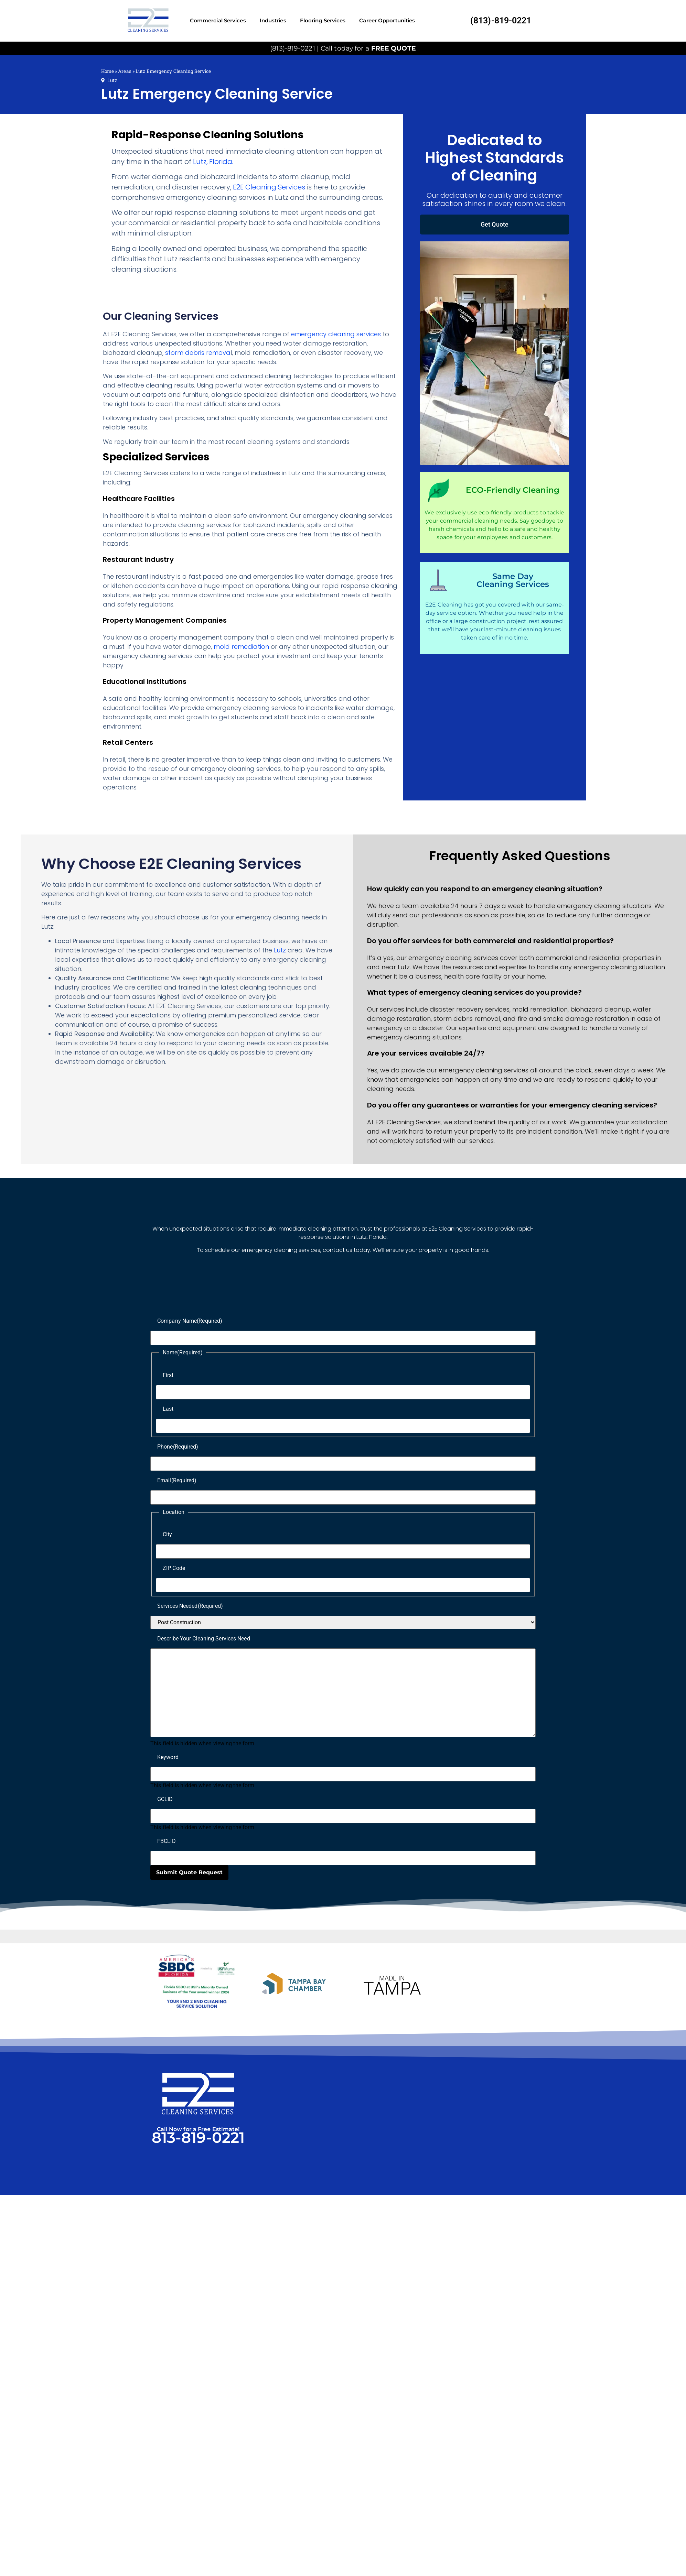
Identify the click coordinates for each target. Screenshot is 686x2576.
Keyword (168, 1757)
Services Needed (190, 1606)
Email (177, 1480)
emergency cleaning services (336, 334)
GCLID (165, 1799)
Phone (178, 1446)
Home (107, 71)
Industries (273, 20)
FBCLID (166, 1841)
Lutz (112, 80)
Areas (124, 71)
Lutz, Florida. (213, 161)
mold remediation (241, 646)
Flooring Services (323, 20)
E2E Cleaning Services (269, 187)
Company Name (189, 1321)
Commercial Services (218, 20)
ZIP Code (174, 1568)
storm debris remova (198, 352)
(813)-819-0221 (500, 20)
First (168, 1375)
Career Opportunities (387, 20)
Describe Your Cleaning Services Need (203, 1638)
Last (168, 1409)
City (167, 1534)
